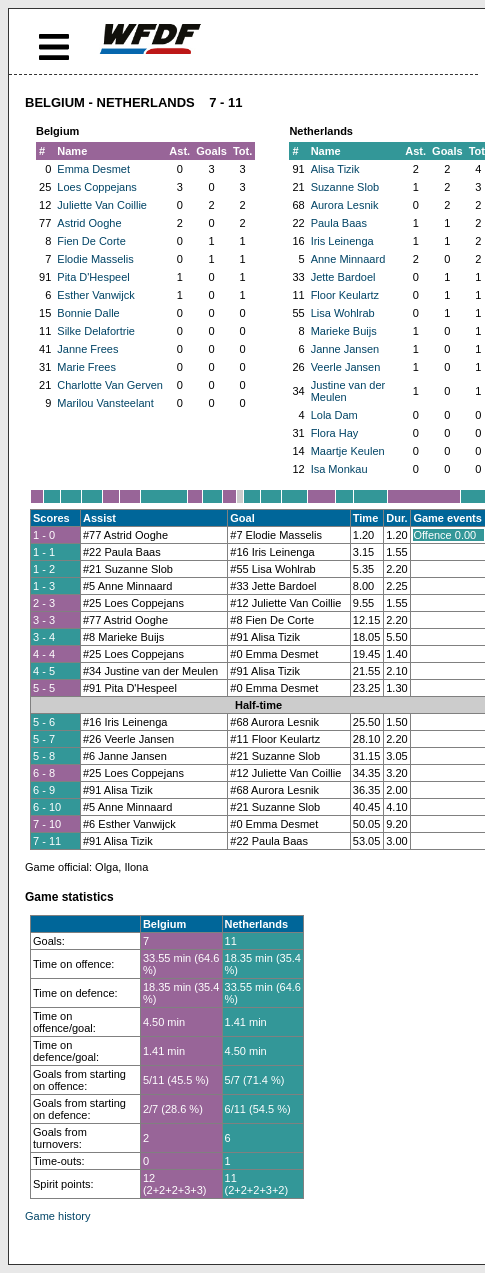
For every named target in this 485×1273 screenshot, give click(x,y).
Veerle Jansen (346, 367)
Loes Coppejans (97, 187)
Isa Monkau (339, 469)
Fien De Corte (91, 241)
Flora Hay (335, 433)
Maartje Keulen (348, 451)
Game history (57, 1216)
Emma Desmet (93, 169)
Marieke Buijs (344, 331)
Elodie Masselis (95, 259)
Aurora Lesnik (345, 205)
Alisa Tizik (335, 169)
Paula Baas (339, 223)
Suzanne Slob (345, 187)
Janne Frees (87, 349)
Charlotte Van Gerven (110, 385)
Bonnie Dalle (88, 313)
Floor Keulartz (345, 295)
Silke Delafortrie (96, 331)
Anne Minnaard (348, 259)
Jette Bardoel (343, 277)
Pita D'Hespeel (93, 277)
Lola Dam (334, 415)
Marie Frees (86, 367)
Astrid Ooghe (89, 223)
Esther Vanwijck (95, 295)
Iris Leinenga (342, 241)
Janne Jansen (345, 349)
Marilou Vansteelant (105, 403)
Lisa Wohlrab (343, 313)
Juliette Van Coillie (102, 205)
